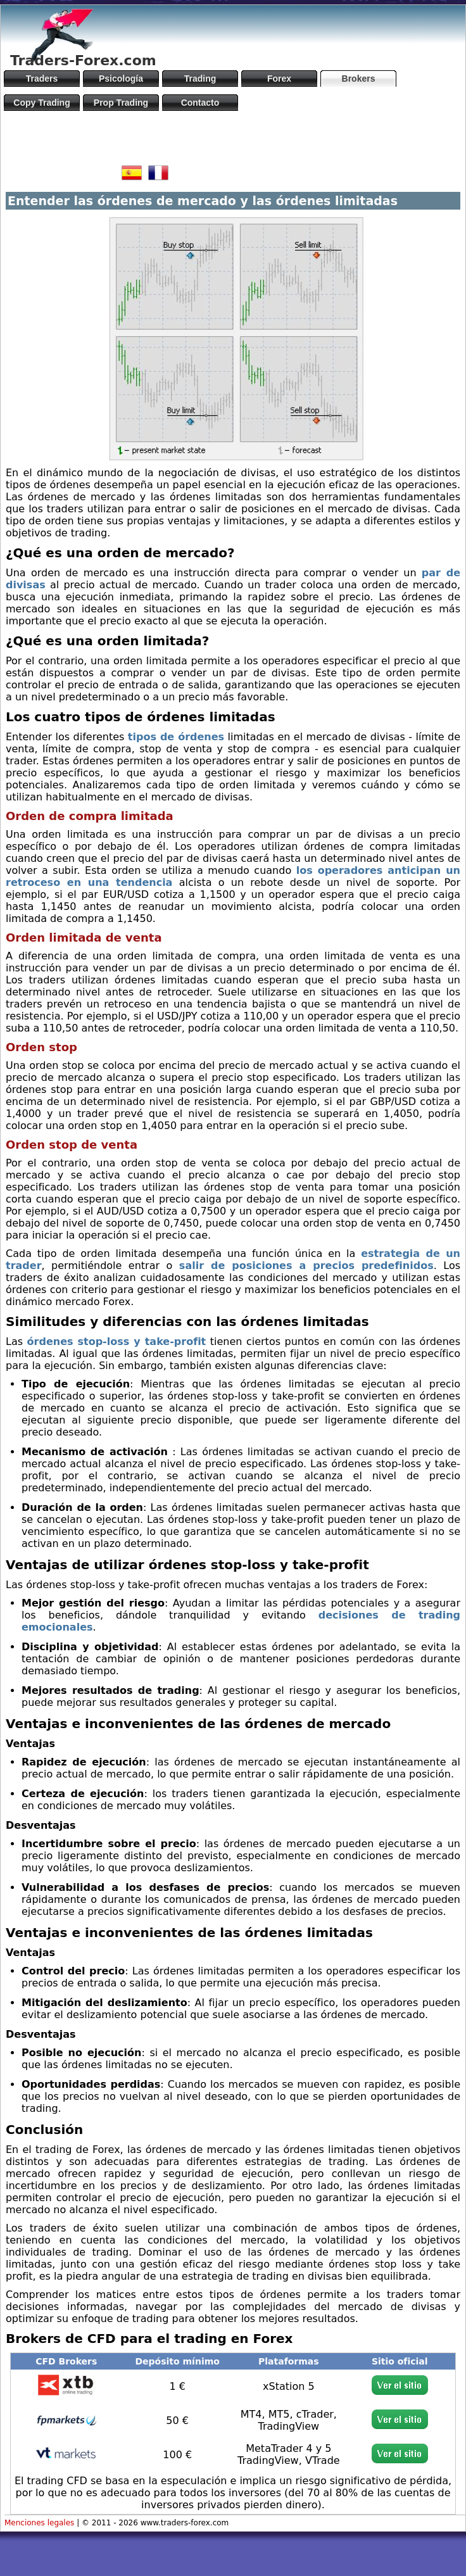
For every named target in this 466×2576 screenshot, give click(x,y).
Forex (279, 78)
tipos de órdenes (176, 737)
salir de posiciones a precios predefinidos (306, 1266)
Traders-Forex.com (83, 60)
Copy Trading (41, 103)
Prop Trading (121, 103)
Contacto (200, 103)
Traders (42, 78)
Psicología (121, 78)
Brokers (358, 78)
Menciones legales (39, 2522)
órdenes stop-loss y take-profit (116, 1341)
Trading (200, 78)
